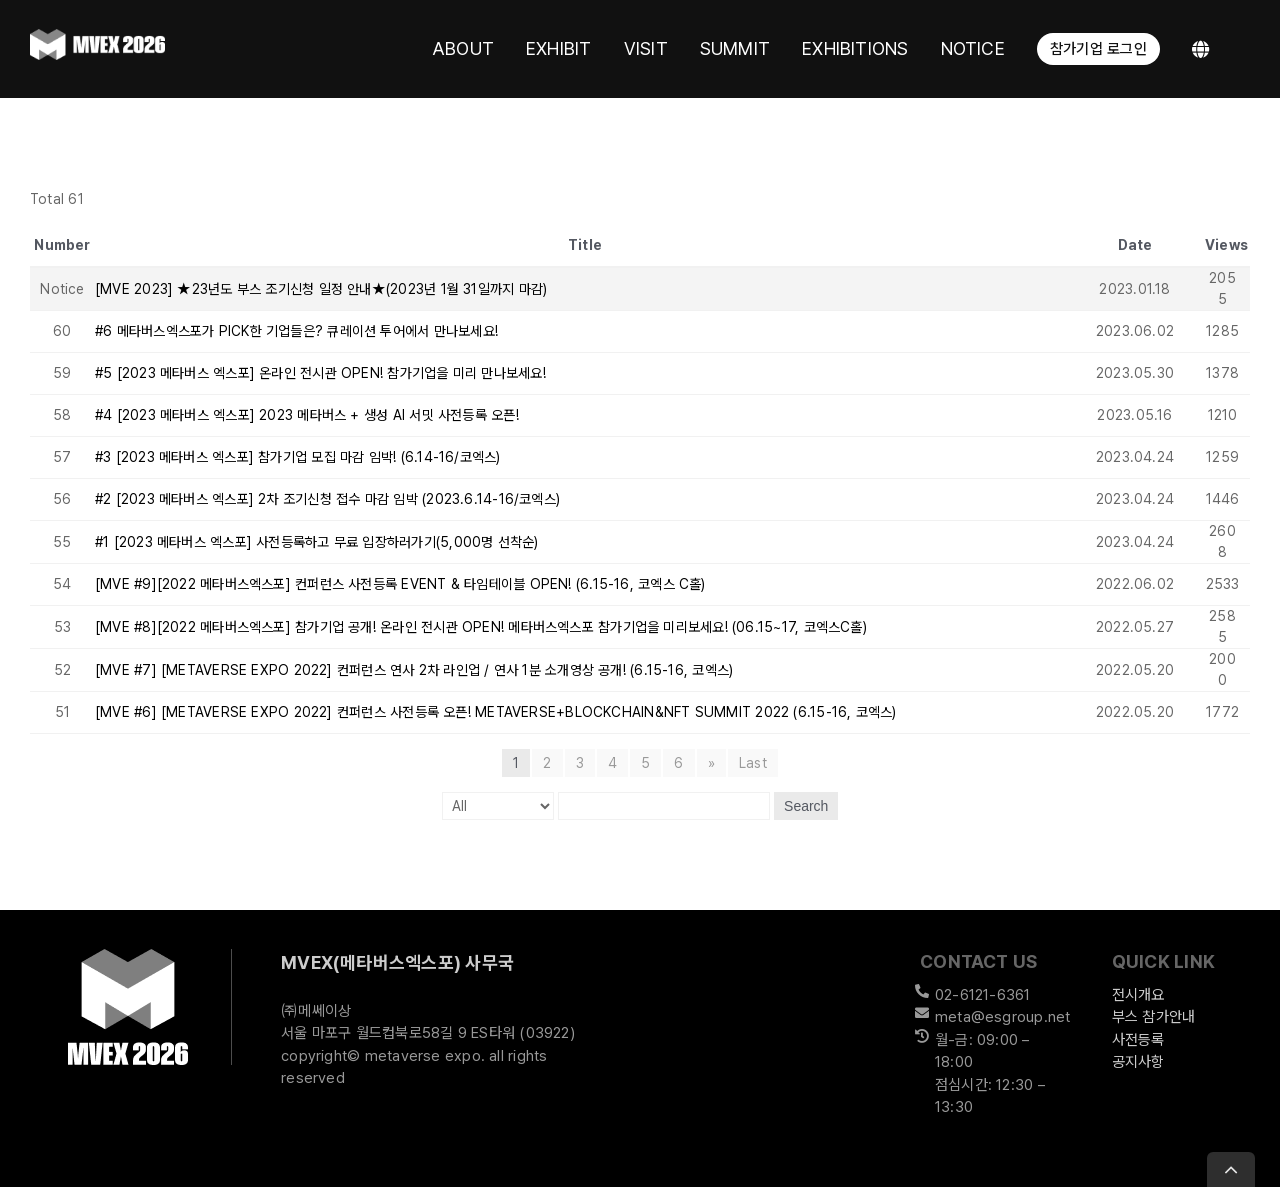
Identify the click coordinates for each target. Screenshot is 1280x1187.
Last (753, 763)
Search (806, 806)
